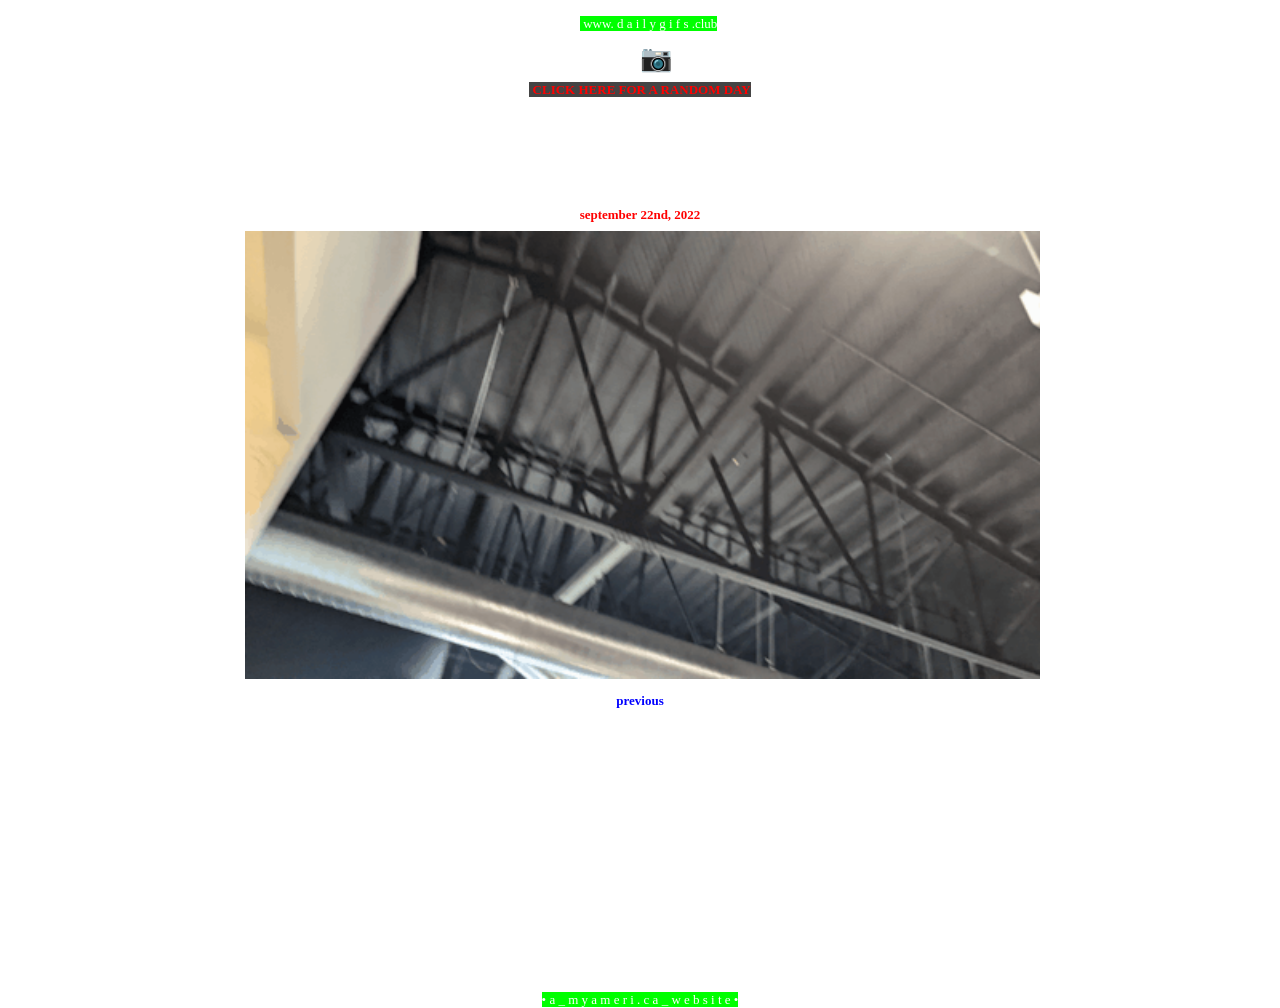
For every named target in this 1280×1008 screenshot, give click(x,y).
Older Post (1012, 890)
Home (643, 890)
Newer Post (270, 890)
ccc (640, 23)
